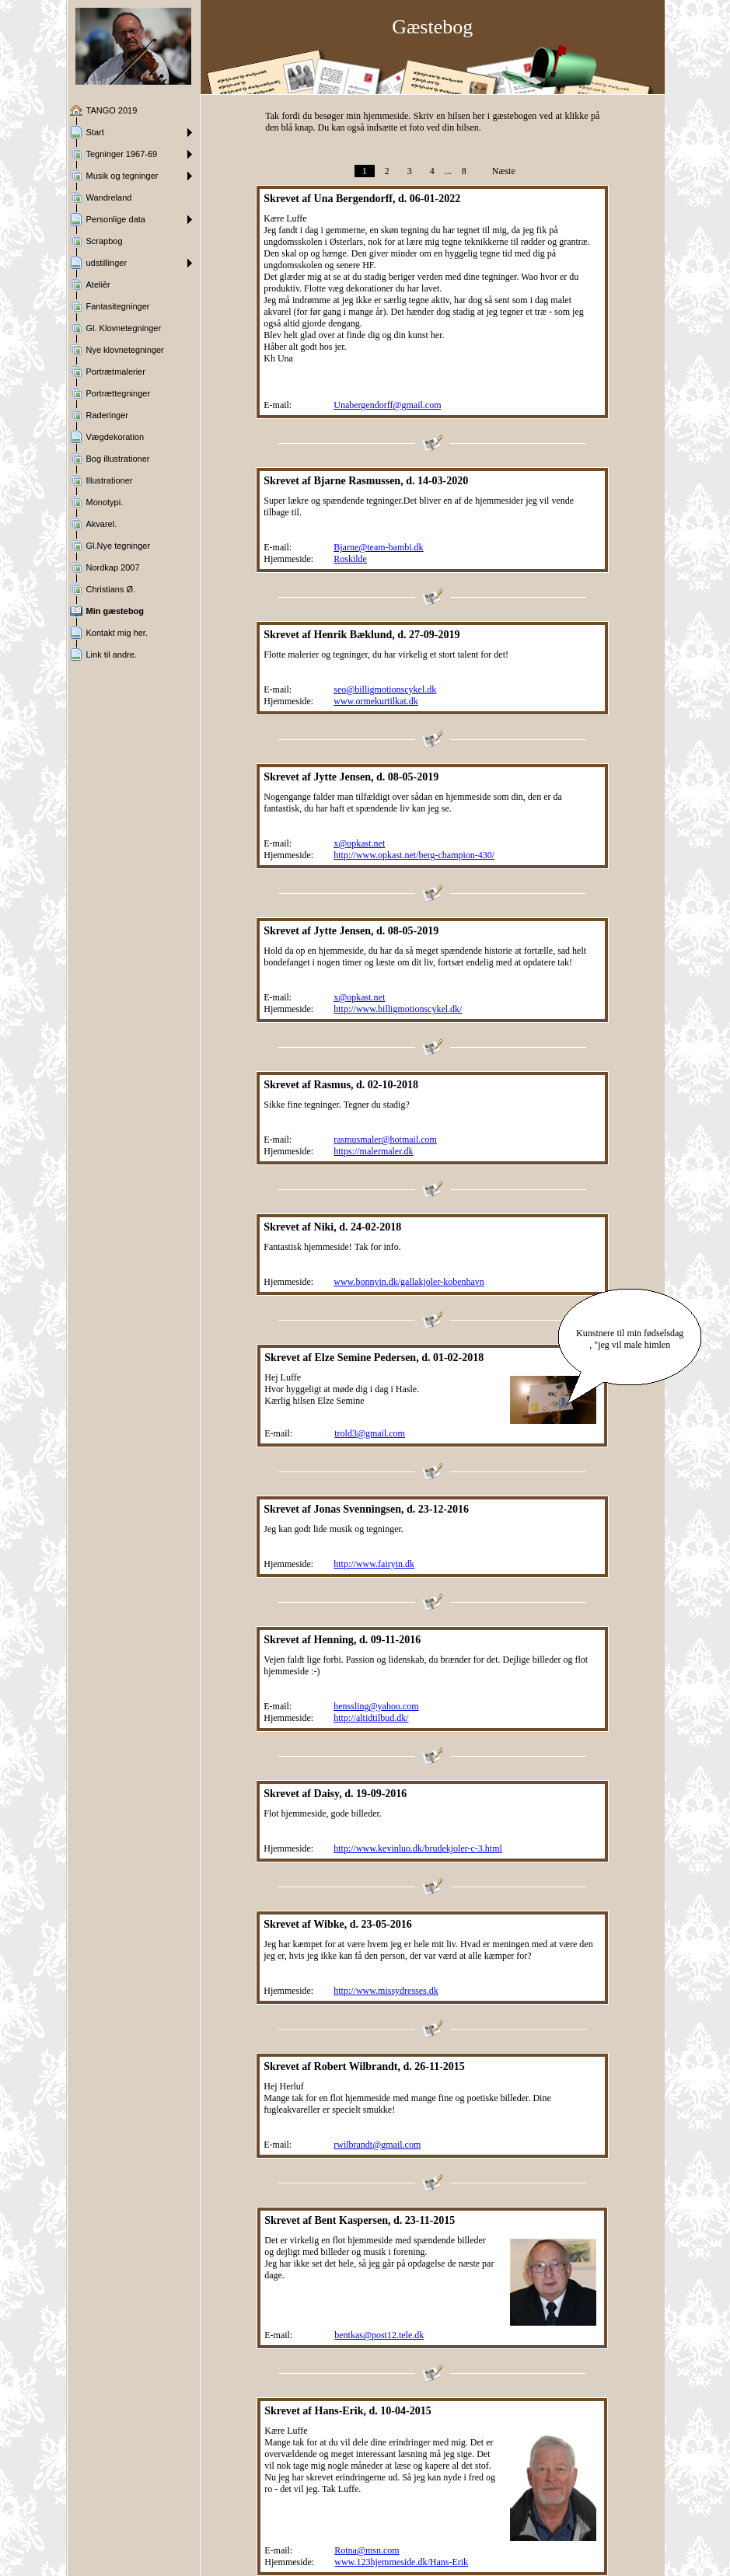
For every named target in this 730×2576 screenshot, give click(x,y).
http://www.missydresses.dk (386, 1990)
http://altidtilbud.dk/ (371, 1717)
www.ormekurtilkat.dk (376, 701)
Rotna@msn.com (366, 2550)
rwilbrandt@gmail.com (377, 2144)
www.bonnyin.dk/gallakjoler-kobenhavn (409, 1281)
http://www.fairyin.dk (374, 1564)
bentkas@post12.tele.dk (379, 2335)
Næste (503, 171)
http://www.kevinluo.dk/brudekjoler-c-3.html (418, 1848)
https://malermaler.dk (373, 1151)
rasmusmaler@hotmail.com (385, 1139)
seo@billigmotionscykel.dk (385, 689)
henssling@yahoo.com (376, 1706)
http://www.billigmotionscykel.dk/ (398, 1009)
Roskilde (350, 558)
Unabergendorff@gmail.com (387, 405)
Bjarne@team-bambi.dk (378, 547)
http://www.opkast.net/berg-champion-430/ (414, 855)
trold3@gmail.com (369, 1433)
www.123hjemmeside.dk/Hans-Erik (401, 2562)
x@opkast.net (359, 843)
